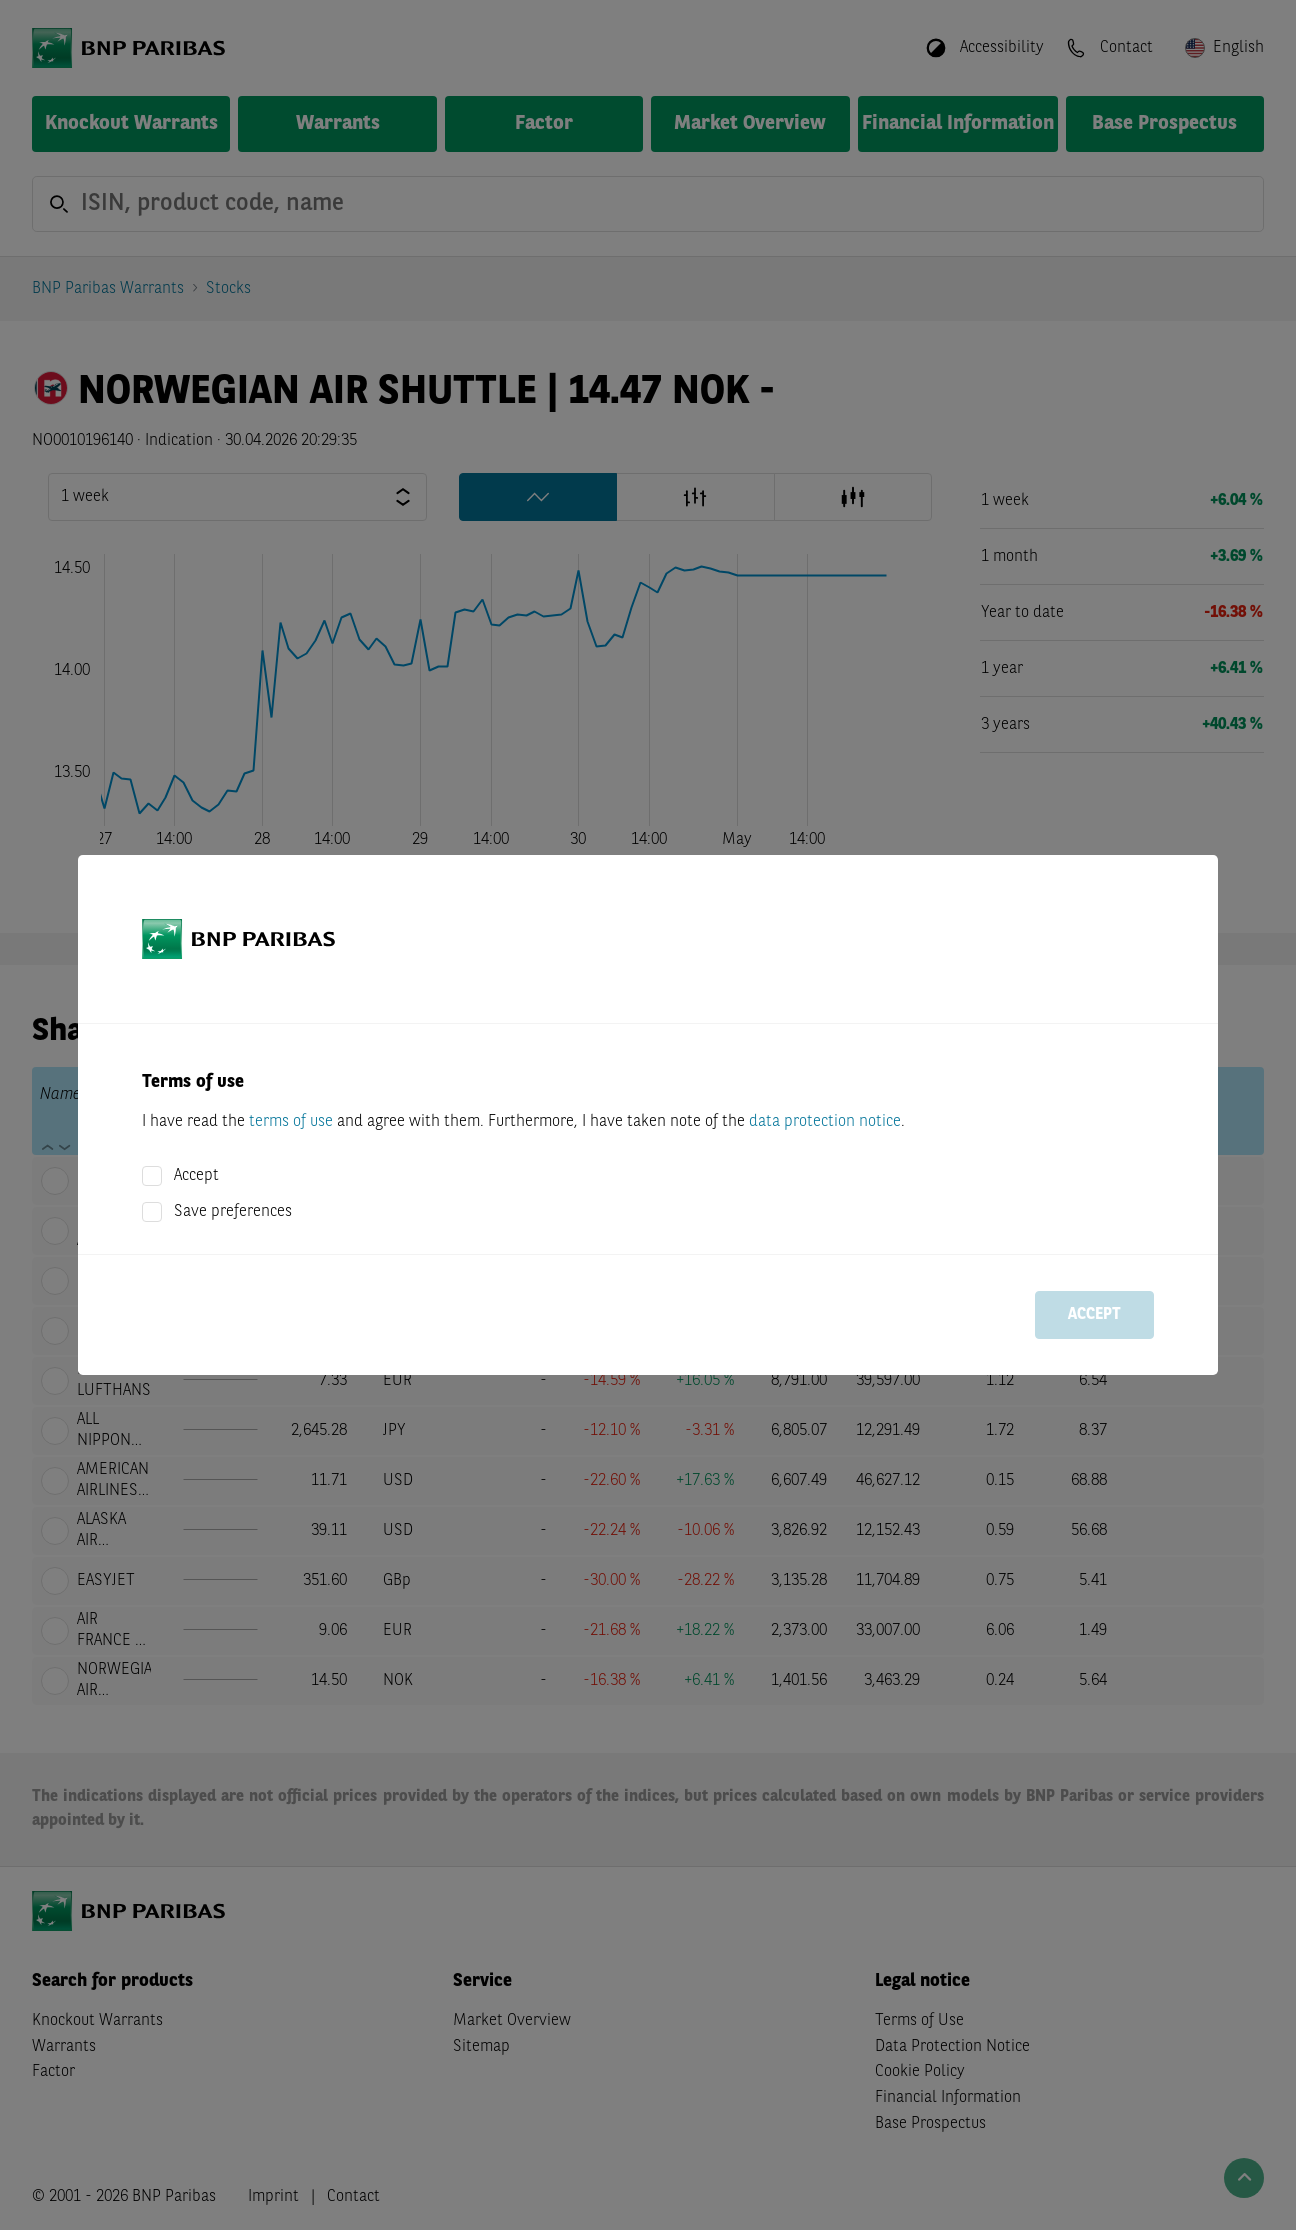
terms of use (291, 1122)
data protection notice (825, 1122)
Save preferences (233, 1212)
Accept (196, 1176)
